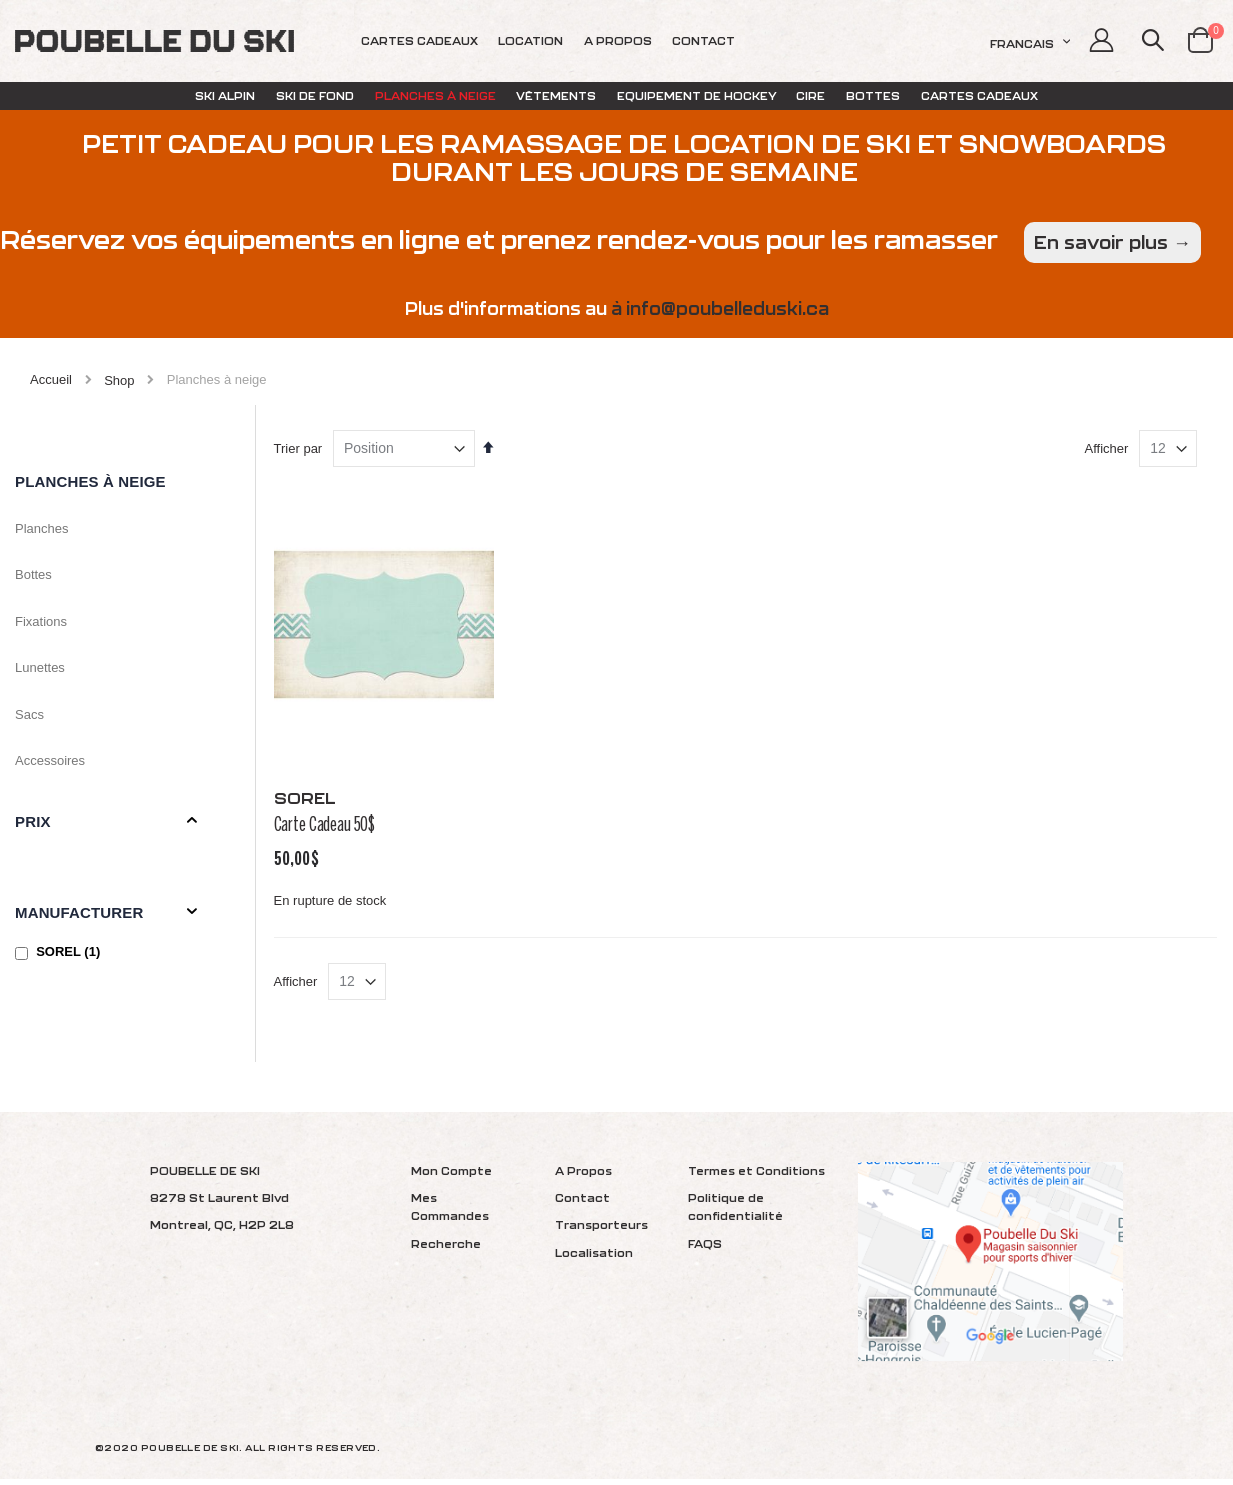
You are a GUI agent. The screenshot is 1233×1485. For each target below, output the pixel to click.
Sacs (29, 714)
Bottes (33, 574)
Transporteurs (601, 1231)
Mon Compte (451, 1176)
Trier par (315, 473)
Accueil (51, 379)
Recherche (446, 1249)
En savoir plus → (1112, 242)
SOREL (70, 951)
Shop (119, 380)
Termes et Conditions (756, 1176)
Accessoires (50, 760)
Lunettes (40, 667)
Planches (41, 528)
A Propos (583, 1176)
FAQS (705, 1249)
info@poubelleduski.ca (727, 308)
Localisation (594, 1258)
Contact (582, 1203)
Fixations (41, 621)
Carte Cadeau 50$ (342, 842)
